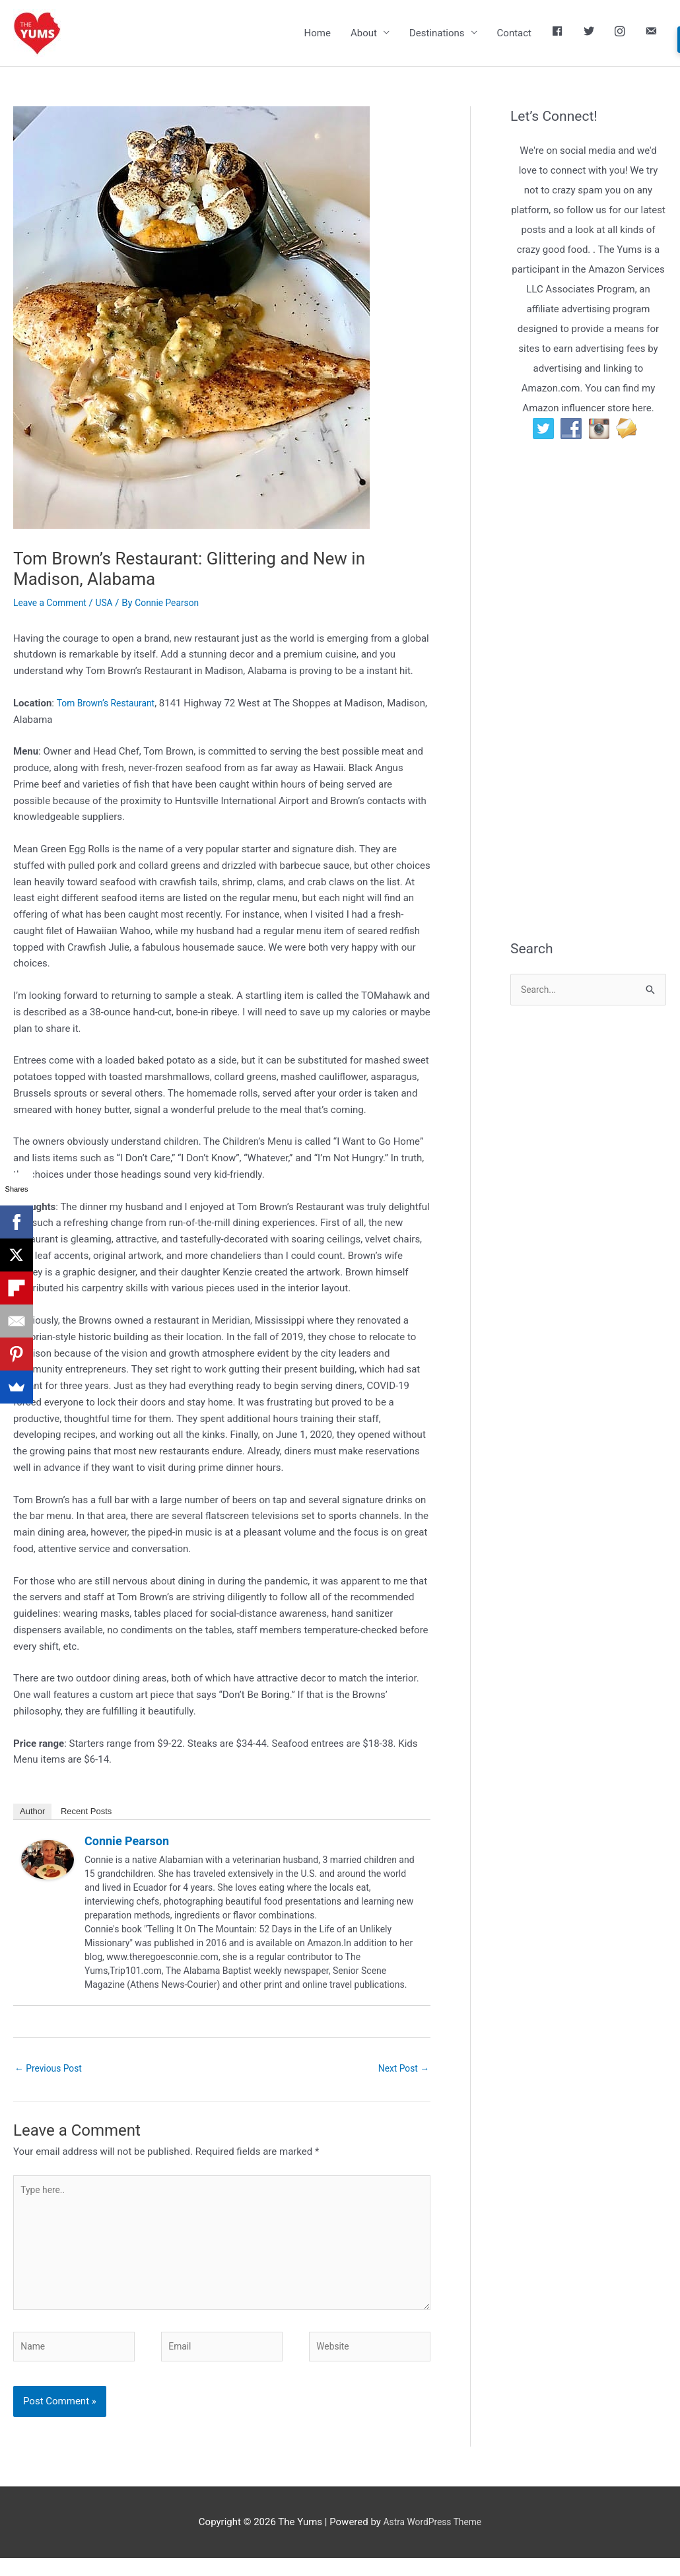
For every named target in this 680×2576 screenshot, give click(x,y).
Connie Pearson (127, 1843)
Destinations (437, 34)
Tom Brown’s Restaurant (109, 704)
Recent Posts (86, 1813)
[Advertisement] (595, 708)
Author (32, 1813)
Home (317, 34)
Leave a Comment (53, 604)
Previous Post (51, 2070)
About (364, 34)
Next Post (401, 2070)
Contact (514, 34)
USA (111, 604)
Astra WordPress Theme (432, 2540)
